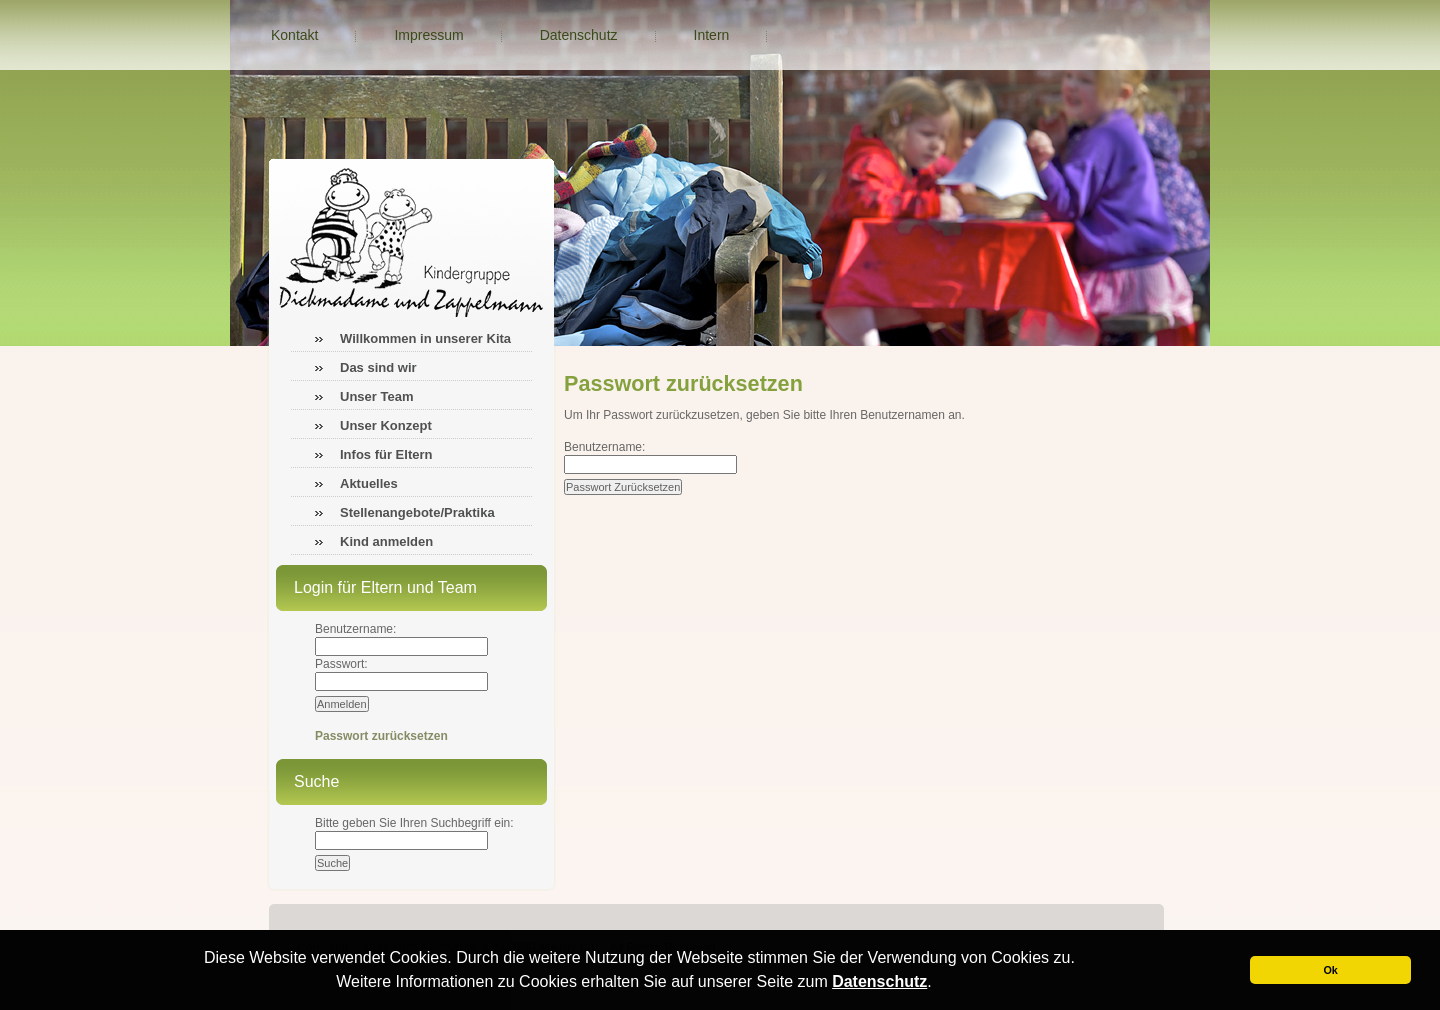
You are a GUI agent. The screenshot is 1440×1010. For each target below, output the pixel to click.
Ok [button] (1330, 970)
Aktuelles (369, 483)
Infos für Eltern (386, 454)
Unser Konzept (386, 425)
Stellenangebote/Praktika (417, 512)
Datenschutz (879, 981)
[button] (939, 984)
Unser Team (376, 396)
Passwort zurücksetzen (381, 736)
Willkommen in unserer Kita (425, 338)
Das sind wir (378, 367)
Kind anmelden (386, 541)
